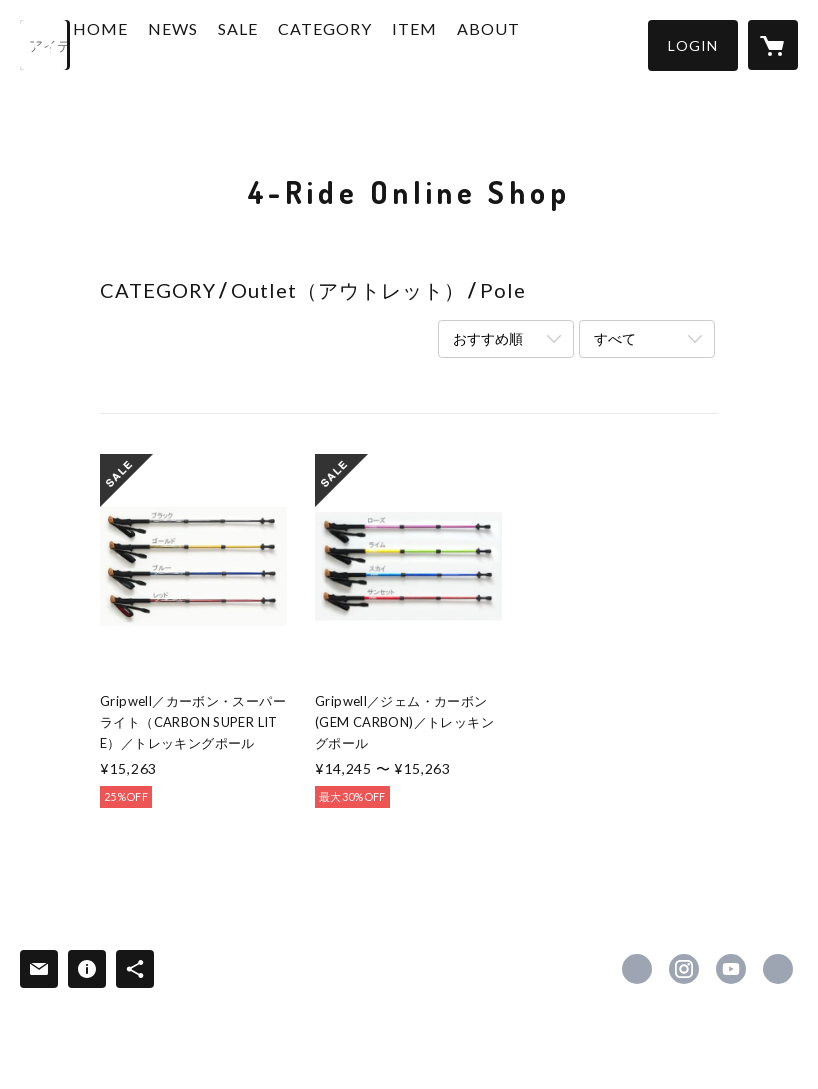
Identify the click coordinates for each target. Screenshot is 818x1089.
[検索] (45, 45)
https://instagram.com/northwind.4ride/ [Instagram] (684, 969)
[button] (693, 45)
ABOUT (545, 43)
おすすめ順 (488, 338)
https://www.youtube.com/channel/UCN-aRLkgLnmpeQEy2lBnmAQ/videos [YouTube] (731, 969)
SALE (295, 43)
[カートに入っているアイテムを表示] (773, 45)
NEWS (230, 43)
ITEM (471, 43)
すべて (615, 338)
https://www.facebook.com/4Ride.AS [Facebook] (637, 969)
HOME (157, 43)
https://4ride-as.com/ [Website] (778, 969)
